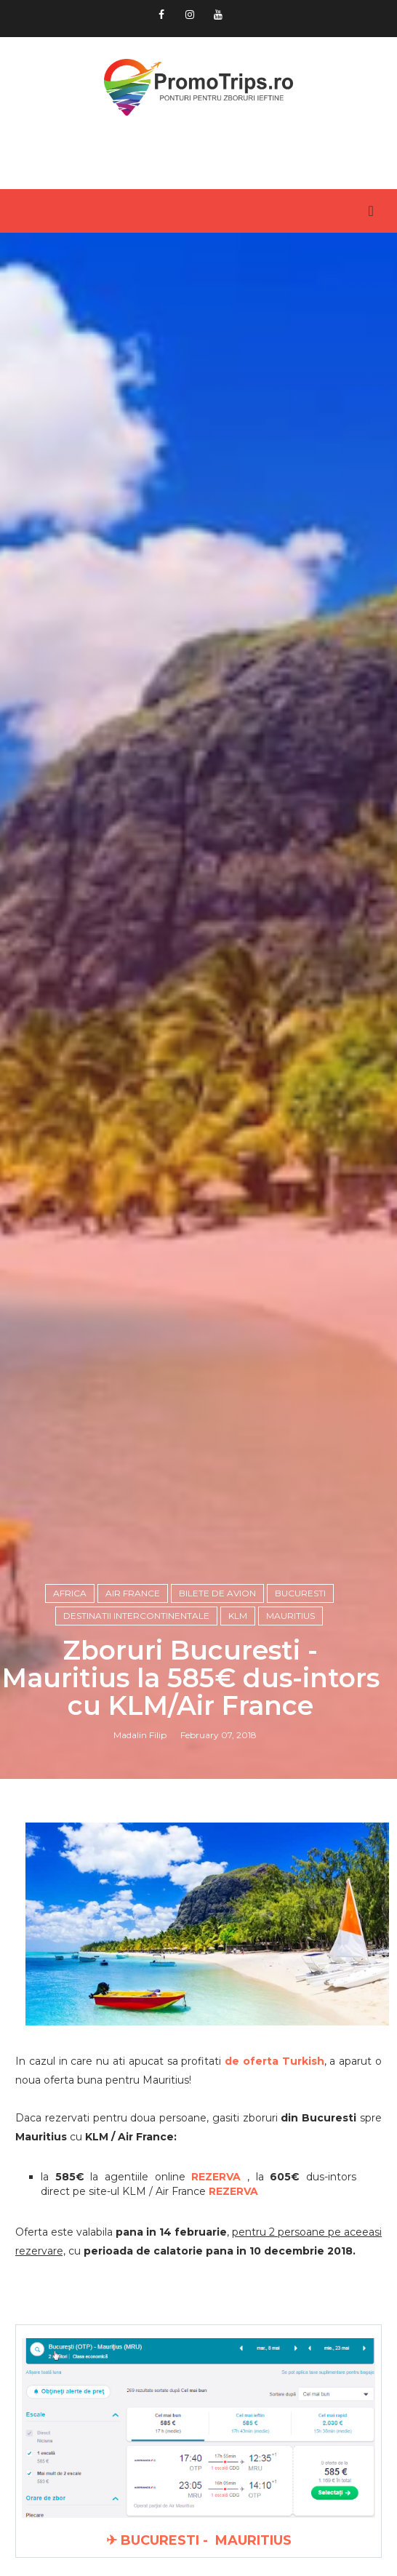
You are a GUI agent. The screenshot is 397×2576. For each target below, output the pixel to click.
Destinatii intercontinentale (136, 1615)
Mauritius (290, 1615)
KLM (237, 1615)
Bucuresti (300, 1593)
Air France (132, 1593)
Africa (70, 1593)
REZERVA (233, 2191)
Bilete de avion (217, 1593)
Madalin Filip (140, 1734)
